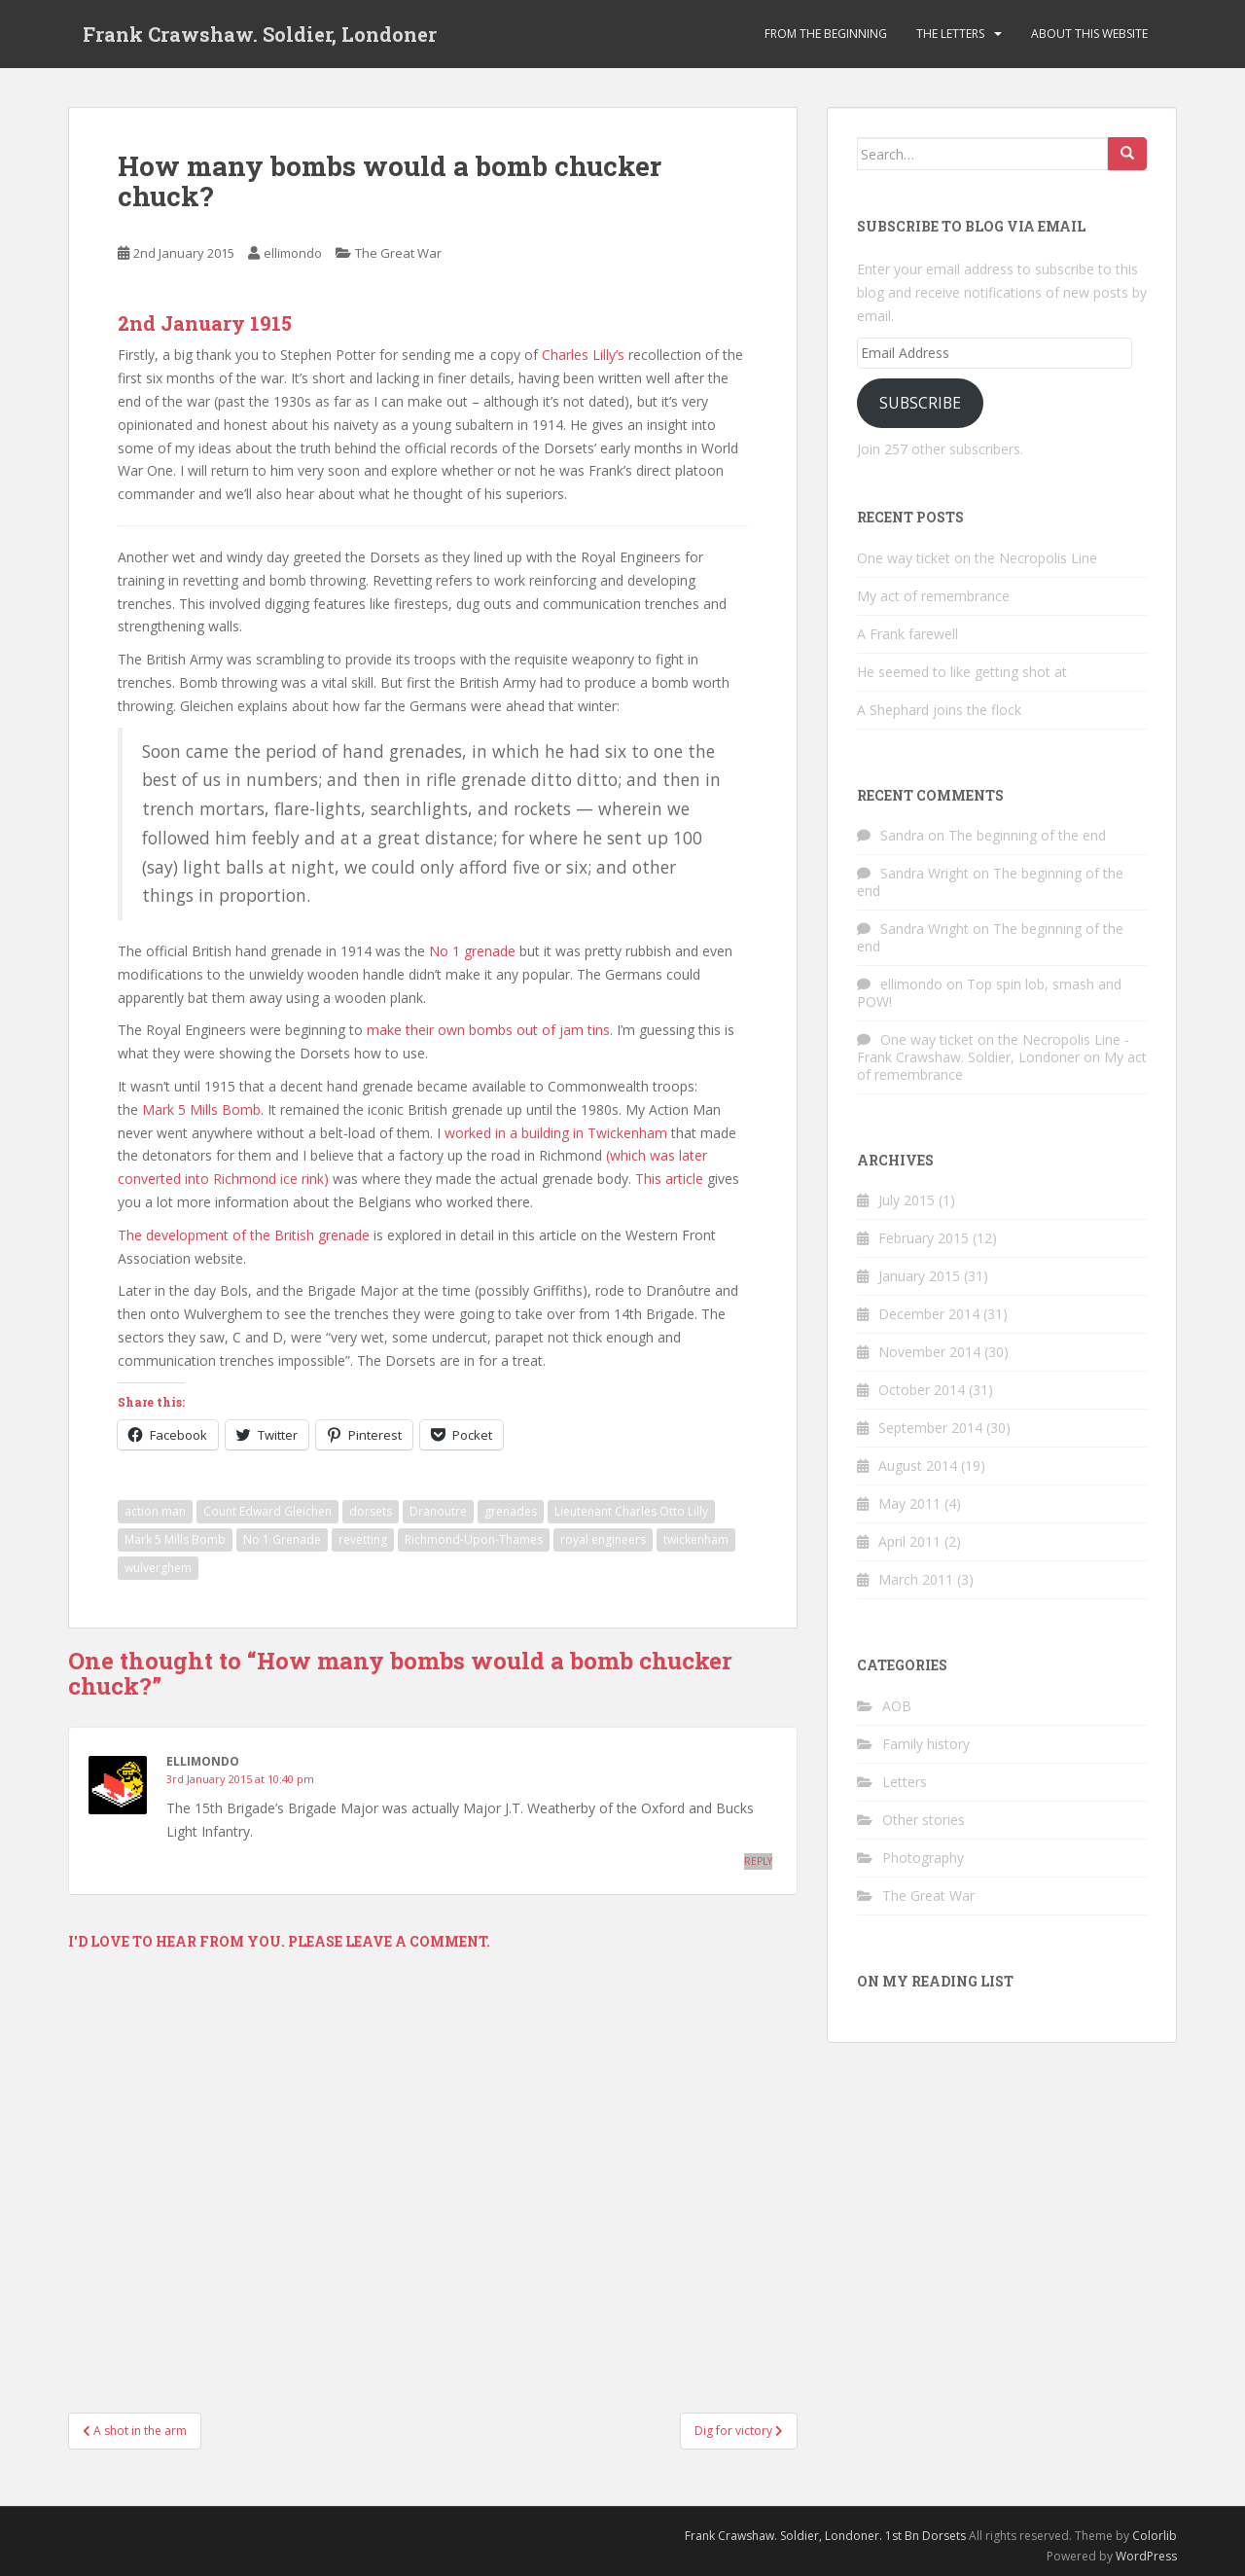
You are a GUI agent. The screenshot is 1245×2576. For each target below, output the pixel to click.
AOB (896, 1706)
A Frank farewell (907, 634)
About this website (1089, 33)
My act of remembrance (933, 596)
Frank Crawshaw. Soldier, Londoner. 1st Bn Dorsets (825, 2535)
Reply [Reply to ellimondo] (758, 1861)
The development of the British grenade (244, 1235)
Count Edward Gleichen (267, 1511)
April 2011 (909, 1541)
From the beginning (826, 33)
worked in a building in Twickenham (556, 1133)
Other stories (923, 1819)
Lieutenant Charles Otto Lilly (631, 1511)
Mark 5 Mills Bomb (201, 1109)
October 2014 (921, 1389)
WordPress (1146, 2556)
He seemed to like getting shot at (962, 671)
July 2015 (906, 1200)
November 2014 (929, 1351)
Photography (923, 1857)
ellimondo (293, 253)
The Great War (398, 253)
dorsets (370, 1511)
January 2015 (919, 1276)
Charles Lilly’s (583, 354)
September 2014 (930, 1427)
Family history (926, 1744)
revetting (362, 1539)
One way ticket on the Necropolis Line (977, 558)
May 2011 (909, 1503)
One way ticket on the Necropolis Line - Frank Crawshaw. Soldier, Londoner (993, 1048)
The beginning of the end (1027, 835)
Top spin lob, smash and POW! (989, 993)
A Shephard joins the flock (939, 709)
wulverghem (158, 1567)
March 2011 (915, 1579)
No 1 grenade (472, 951)
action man (155, 1511)
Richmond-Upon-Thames (474, 1539)
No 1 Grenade (282, 1539)
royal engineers (603, 1539)
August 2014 (917, 1465)
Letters (904, 1781)
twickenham (696, 1539)
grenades (510, 1511)
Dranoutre (438, 1511)
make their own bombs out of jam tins (488, 1029)
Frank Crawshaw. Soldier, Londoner (260, 34)
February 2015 (923, 1238)
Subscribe (920, 402)
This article (669, 1178)
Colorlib (1154, 2535)
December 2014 (928, 1314)
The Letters (950, 33)
